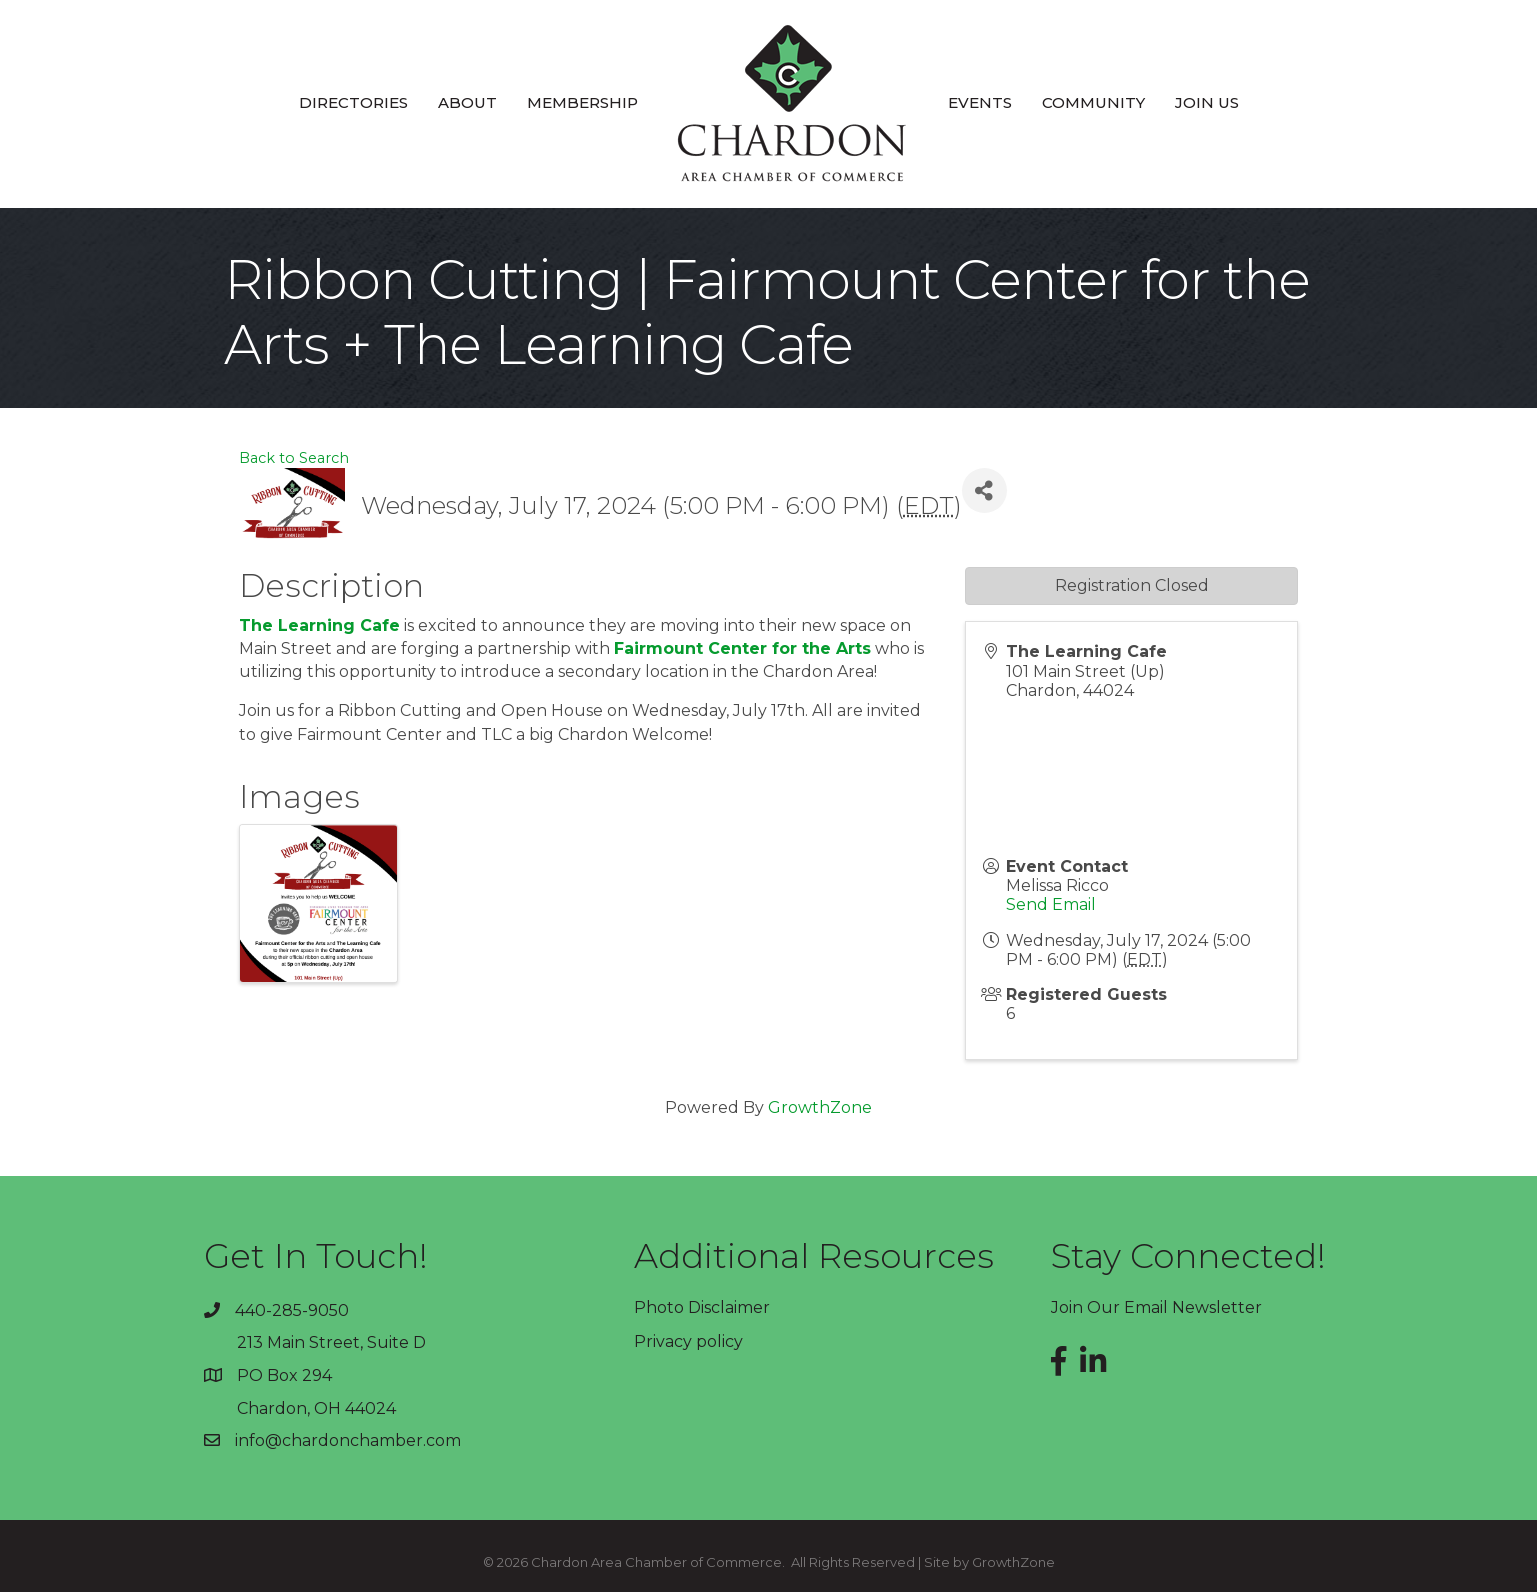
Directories (353, 102)
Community (1093, 102)
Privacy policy (688, 1341)
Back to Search (294, 458)
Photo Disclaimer (702, 1307)
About (467, 102)
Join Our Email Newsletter (1156, 1307)
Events (980, 102)
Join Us (1207, 102)
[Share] (984, 490)
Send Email (1051, 904)
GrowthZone (820, 1107)
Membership (582, 102)
